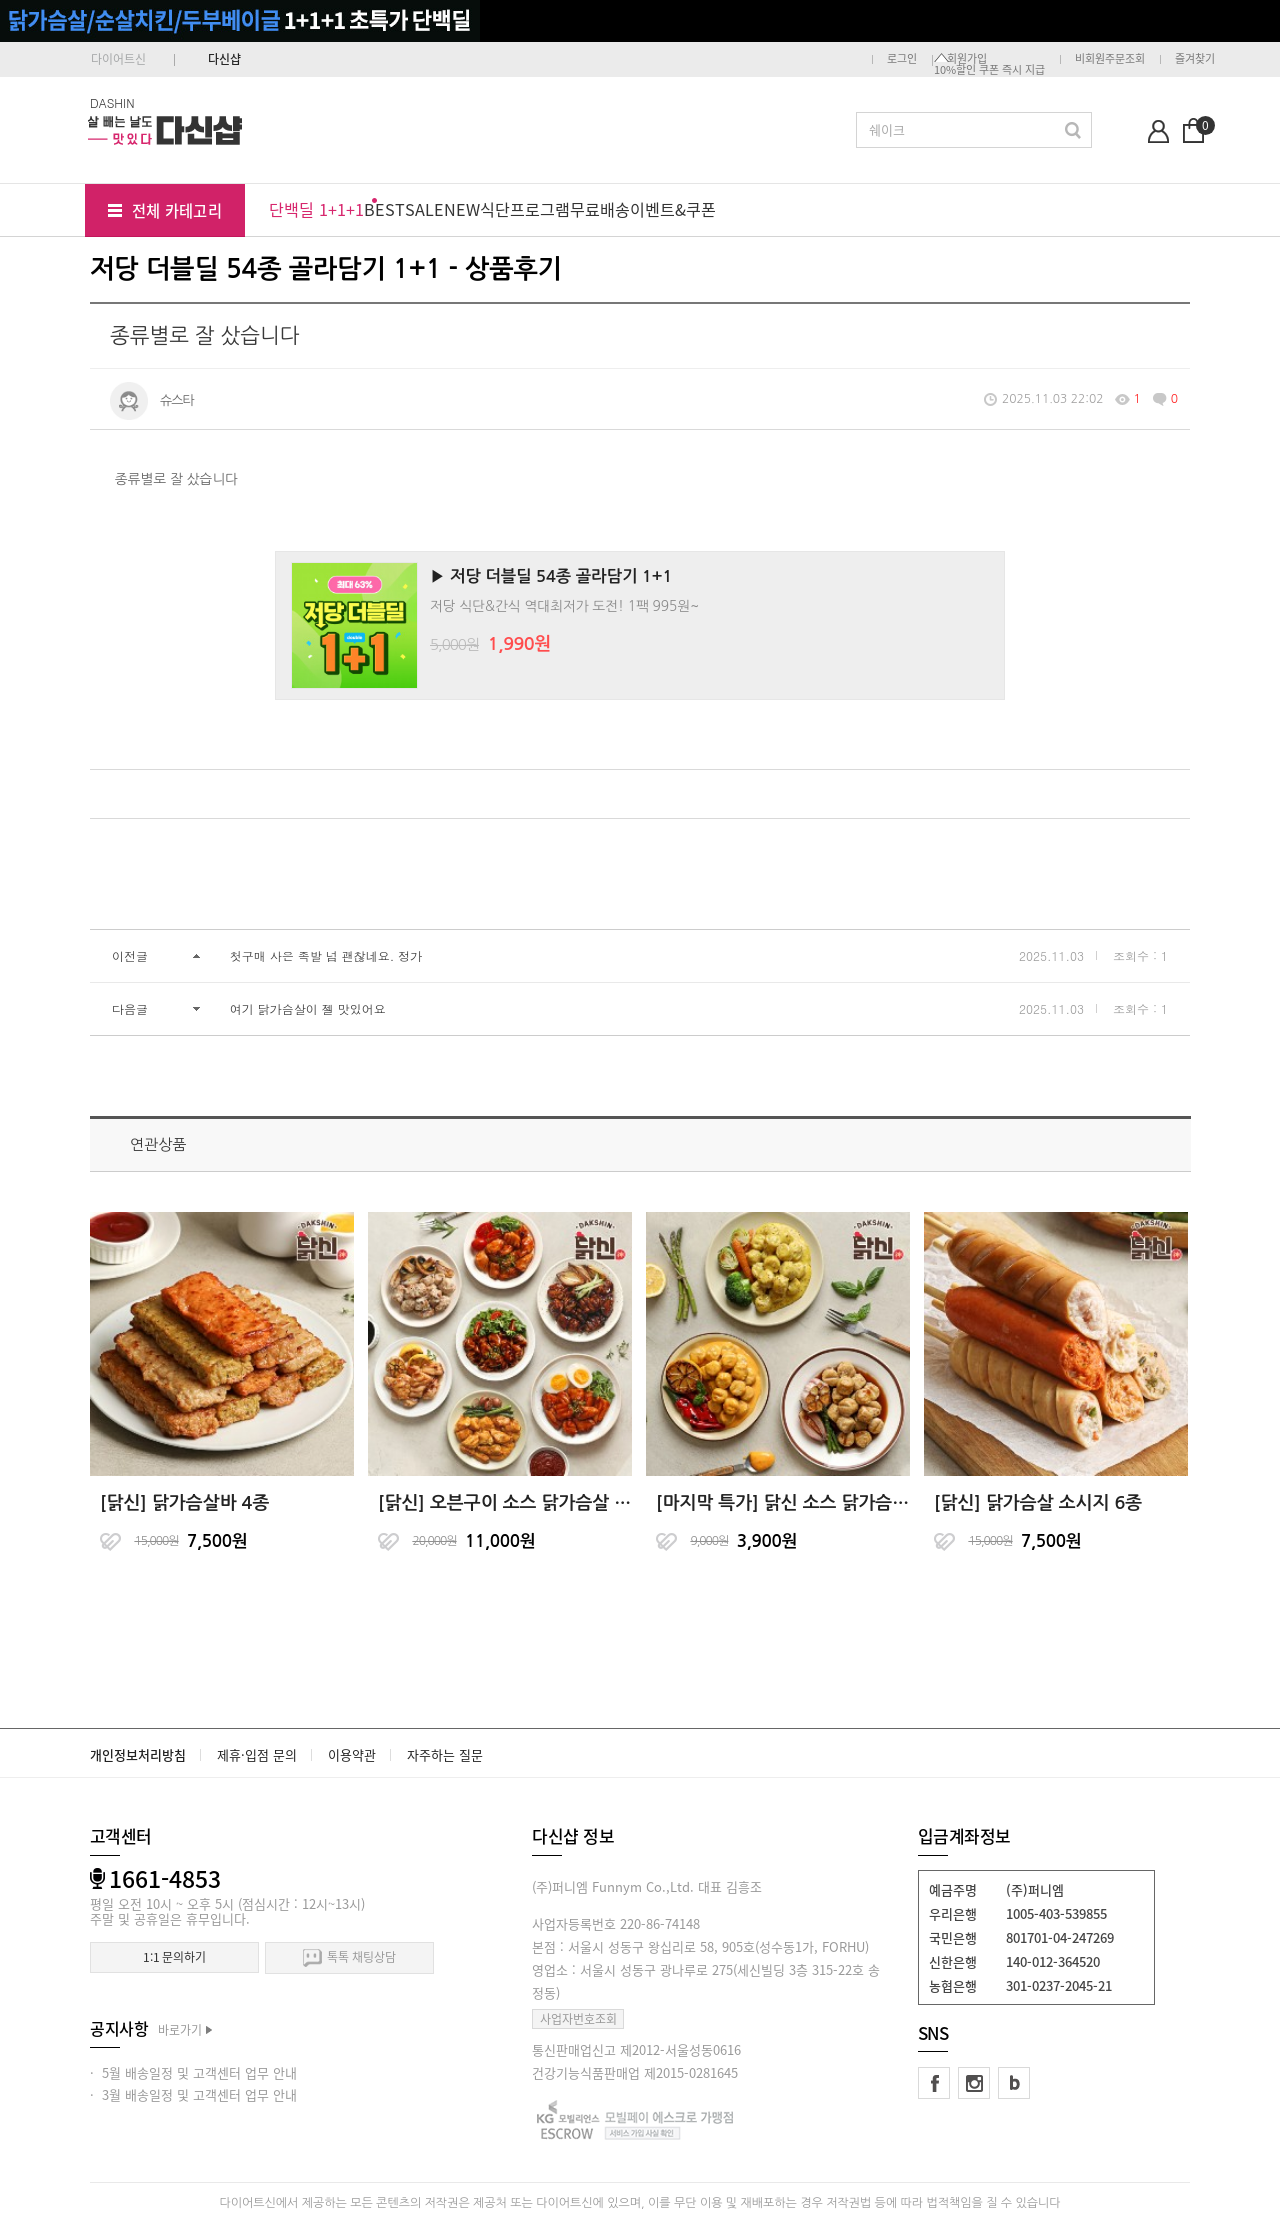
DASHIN (112, 102)
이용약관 (352, 1754)
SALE (424, 209)
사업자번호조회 (578, 2019)
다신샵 (224, 59)
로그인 (902, 58)
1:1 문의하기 (174, 1957)
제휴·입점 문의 (257, 1754)
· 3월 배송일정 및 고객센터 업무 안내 (193, 2094)
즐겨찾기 (1195, 58)
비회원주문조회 (1110, 58)
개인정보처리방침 (138, 1754)
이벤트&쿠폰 (673, 209)
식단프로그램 (525, 209)
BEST (384, 209)
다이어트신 (118, 59)
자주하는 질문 (445, 1754)
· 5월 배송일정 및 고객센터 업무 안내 (193, 2072)
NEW (462, 209)
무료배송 (600, 209)
